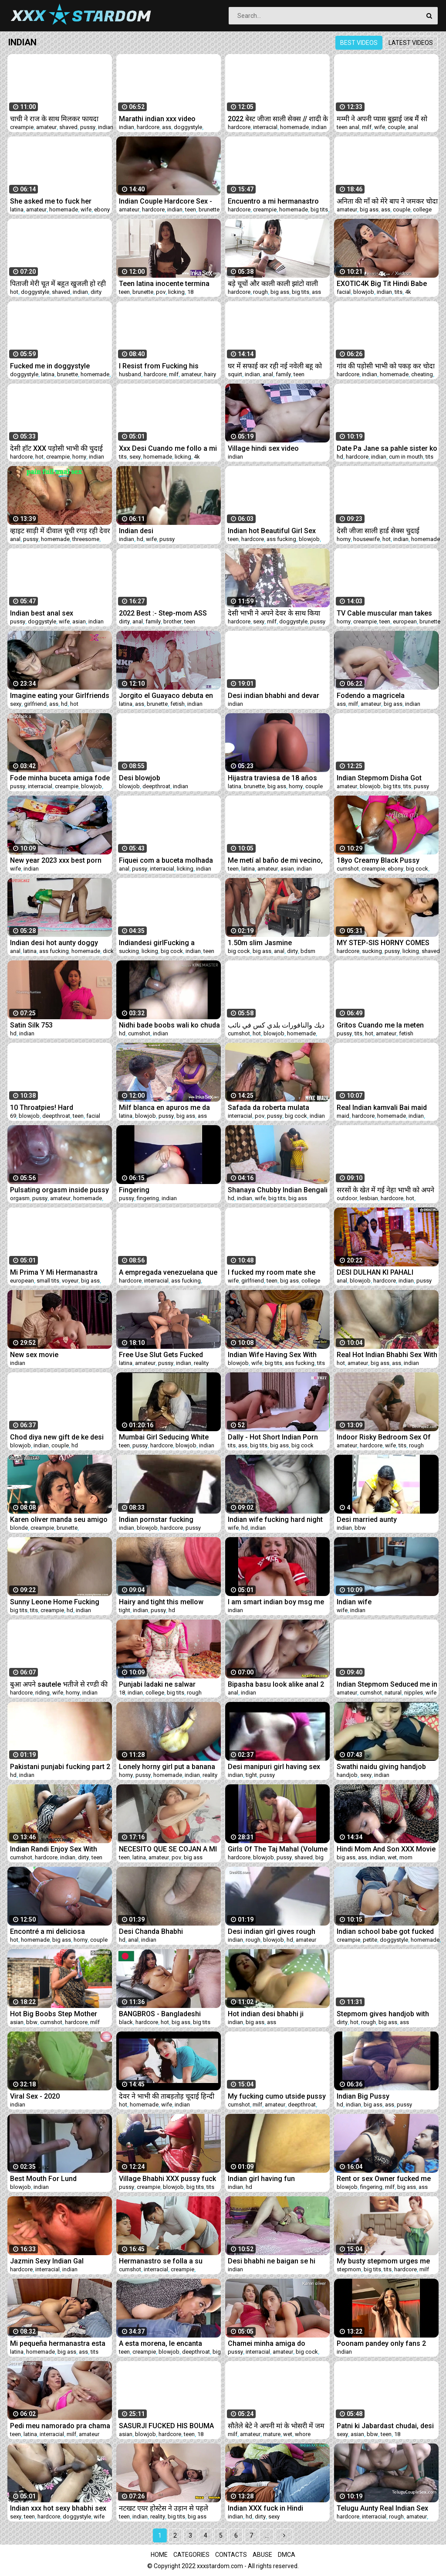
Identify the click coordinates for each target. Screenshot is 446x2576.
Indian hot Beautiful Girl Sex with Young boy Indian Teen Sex (278, 531)
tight (124, 1610)
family (283, 374)
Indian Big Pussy (363, 2096)
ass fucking (281, 539)
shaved (68, 127)
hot (14, 292)
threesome (85, 539)
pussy (87, 127)
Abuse (262, 2554)
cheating (422, 374)
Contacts (231, 2554)
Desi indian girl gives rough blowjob (271, 1931)
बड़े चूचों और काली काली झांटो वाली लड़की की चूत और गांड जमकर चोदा (273, 283)
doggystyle (188, 127)
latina (17, 209)
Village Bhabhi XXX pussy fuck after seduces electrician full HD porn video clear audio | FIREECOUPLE (167, 2178)
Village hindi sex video (263, 448)
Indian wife (354, 1602)
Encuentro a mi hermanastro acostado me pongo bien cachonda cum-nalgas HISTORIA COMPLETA (273, 201)
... (267, 2535)
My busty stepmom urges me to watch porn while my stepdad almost (387, 2261)
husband (130, 374)
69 (13, 1116)
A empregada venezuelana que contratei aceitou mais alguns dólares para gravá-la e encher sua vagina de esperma (168, 1272)
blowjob (363, 292)
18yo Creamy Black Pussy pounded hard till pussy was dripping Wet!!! (381, 860)
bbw (360, 1528)
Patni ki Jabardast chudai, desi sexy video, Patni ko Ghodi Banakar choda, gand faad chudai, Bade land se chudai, (385, 2426)
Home (159, 2554)
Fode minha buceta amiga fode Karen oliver (60, 778)
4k (408, 292)
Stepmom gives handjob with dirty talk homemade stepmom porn (385, 2014)
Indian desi (136, 531)
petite (370, 1939)
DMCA (286, 2554)
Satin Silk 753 (31, 1025)
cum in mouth (406, 456)
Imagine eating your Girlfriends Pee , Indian (59, 695)
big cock (417, 868)
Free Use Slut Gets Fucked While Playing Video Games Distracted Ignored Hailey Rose (168, 1355)
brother (172, 621)
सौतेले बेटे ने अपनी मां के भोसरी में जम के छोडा (276, 2426)
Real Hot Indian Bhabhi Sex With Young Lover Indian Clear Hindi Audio (387, 1355)
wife (379, 127)
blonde (19, 1528)
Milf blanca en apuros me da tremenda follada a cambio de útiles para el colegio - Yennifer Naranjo (169, 1107)
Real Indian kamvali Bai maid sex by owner (382, 1107)
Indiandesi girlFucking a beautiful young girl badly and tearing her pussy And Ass (166, 943)
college (422, 209)
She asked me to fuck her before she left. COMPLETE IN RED (58, 201)
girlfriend (35, 704)
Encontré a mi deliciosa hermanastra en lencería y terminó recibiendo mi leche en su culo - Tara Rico (59, 1931)
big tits (319, 209)
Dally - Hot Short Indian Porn (273, 1437)
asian (79, 621)
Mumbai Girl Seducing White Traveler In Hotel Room (164, 1437)
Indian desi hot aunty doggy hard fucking (54, 943)
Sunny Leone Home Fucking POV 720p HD (54, 1602)
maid (343, 1116)
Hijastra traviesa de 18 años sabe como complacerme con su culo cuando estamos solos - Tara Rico (277, 778)
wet (392, 1857)
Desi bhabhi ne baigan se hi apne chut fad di (271, 2261)
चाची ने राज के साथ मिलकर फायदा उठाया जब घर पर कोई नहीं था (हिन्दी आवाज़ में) (56, 119)
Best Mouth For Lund (43, 2178)
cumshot (348, 868)
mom (405, 1857)
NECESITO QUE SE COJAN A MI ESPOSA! (168, 1849)
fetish (177, 704)
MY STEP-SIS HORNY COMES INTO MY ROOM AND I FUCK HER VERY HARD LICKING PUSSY (383, 943)
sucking (129, 951)
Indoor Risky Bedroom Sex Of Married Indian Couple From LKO (384, 1437)
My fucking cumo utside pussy (277, 2096)
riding (42, 1692)
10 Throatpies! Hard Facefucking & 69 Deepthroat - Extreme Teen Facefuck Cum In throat (59, 1107)
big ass (369, 209)
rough (260, 292)
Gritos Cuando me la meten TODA (380, 1025)
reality (201, 1363)
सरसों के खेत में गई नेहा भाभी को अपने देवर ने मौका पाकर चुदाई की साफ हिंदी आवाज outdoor (385, 1190)
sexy (135, 456)
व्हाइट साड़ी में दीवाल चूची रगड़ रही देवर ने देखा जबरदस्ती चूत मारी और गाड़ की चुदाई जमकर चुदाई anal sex (60, 531)
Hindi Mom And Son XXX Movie (386, 1849)
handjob (347, 1775)
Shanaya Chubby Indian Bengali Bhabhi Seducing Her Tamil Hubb (278, 1190)
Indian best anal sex (41, 613)
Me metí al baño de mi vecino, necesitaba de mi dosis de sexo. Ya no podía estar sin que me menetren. (278, 860)
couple (396, 127)
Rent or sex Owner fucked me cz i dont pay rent (384, 2178)
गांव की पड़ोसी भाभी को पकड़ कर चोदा (386, 366)
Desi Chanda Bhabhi (151, 1931)
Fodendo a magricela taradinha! (371, 695)
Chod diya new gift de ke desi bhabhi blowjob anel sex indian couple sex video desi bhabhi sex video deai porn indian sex (59, 1437)
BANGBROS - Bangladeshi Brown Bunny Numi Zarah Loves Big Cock (160, 2014)
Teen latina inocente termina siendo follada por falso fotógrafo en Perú (164, 283)
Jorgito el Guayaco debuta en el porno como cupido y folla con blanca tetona (166, 695)
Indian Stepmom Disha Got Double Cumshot (379, 778)
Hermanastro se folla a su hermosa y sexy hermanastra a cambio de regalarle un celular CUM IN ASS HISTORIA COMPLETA (168, 2261)
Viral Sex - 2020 (35, 2096)
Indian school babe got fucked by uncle (385, 1931)
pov (161, 292)
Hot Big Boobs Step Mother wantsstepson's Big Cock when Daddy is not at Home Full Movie (59, 2014)
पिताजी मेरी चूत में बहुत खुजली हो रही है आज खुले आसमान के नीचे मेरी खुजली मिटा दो (58, 283)
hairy (210, 374)
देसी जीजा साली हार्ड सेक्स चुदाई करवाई (378, 531)
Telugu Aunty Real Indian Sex (382, 2508)
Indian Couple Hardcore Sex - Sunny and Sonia (165, 201)
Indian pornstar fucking (156, 1519)
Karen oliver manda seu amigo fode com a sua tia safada (59, 1519)
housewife (366, 539)
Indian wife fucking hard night (275, 1519)
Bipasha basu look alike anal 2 (276, 1684)
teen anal (348, 127)
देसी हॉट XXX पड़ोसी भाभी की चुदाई (56, 448)
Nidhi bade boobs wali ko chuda (169, 1025)
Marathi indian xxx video (157, 119)
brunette (209, 209)
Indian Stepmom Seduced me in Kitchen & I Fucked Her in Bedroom (387, 1684)
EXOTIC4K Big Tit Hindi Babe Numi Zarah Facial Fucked (382, 283)
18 (190, 292)
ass (166, 127)
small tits (48, 1280)
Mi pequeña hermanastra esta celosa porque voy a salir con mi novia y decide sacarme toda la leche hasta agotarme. (57, 2343)
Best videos (359, 42)
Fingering (134, 1190)
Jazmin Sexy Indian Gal (47, 2261)
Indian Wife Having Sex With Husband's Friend (272, 1355)
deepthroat (156, 786)
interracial (265, 127)
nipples (413, 1692)
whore (303, 2434)
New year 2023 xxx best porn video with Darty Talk (55, 860)
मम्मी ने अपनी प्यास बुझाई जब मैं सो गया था (382, 119)
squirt (235, 374)
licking (176, 292)
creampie (22, 127)
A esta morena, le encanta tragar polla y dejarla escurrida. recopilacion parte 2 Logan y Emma (169, 2343)
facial (344, 292)
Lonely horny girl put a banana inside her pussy (167, 1767)
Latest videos (411, 42)
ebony (102, 209)
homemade (294, 127)
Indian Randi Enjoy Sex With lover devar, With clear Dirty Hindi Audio (53, 1849)
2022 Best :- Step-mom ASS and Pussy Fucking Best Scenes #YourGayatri (163, 613)
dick (108, 951)
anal (413, 127)
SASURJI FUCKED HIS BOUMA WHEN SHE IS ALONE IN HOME (166, 2426)
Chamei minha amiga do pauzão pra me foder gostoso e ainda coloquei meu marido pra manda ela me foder (276, 2343)
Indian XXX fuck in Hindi (265, 2508)
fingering (148, 1198)
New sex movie (34, 1355)
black (126, 2022)
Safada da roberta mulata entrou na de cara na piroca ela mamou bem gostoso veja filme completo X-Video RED (277, 1107)
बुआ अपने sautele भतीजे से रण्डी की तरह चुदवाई (59, 1684)
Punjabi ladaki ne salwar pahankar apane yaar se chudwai (157, 1684)
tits (398, 292)
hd (340, 456)
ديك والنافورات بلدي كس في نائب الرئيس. (276, 1025)
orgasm (20, 1198)
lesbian (369, 1198)
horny (79, 456)
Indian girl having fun (261, 2178)
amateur (46, 127)
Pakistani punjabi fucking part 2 (60, 1767)
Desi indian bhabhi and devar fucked (273, 695)
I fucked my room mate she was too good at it (271, 1272)
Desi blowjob (139, 778)
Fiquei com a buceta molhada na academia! (166, 860)
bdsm (308, 951)
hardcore (148, 127)
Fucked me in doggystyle (50, 366)
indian (105, 127)
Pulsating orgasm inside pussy (59, 1190)
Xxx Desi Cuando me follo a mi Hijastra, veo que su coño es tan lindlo (168, 448)
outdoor (347, 1198)
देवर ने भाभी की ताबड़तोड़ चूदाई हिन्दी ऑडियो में (166, 2096)
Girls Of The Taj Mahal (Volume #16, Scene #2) (278, 1849)
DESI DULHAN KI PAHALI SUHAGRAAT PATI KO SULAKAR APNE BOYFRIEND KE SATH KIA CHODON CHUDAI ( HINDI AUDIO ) (386, 1272)
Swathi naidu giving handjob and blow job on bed (381, 1767)
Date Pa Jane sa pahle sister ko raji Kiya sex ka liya (387, 448)
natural (393, 1692)
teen (190, 209)
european (405, 621)
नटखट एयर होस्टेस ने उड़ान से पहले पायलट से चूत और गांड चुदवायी (163, 2508)
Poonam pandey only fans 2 (381, 2343)
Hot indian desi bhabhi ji (266, 2014)
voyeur (70, 1280)
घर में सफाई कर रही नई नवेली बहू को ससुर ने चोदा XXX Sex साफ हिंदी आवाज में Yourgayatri (275, 366)
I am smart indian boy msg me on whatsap (276, 1602)
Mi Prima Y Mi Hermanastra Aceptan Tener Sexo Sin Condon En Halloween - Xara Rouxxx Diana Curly (55, 1272)
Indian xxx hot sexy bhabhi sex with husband (58, 2508)
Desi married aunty (367, 1519)
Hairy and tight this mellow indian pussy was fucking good (169, 1602)
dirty (96, 292)
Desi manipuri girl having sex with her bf (274, 1767)
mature (271, 2434)
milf (367, 127)
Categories (191, 2554)
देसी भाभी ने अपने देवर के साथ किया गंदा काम (274, 613)
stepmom (349, 2269)
